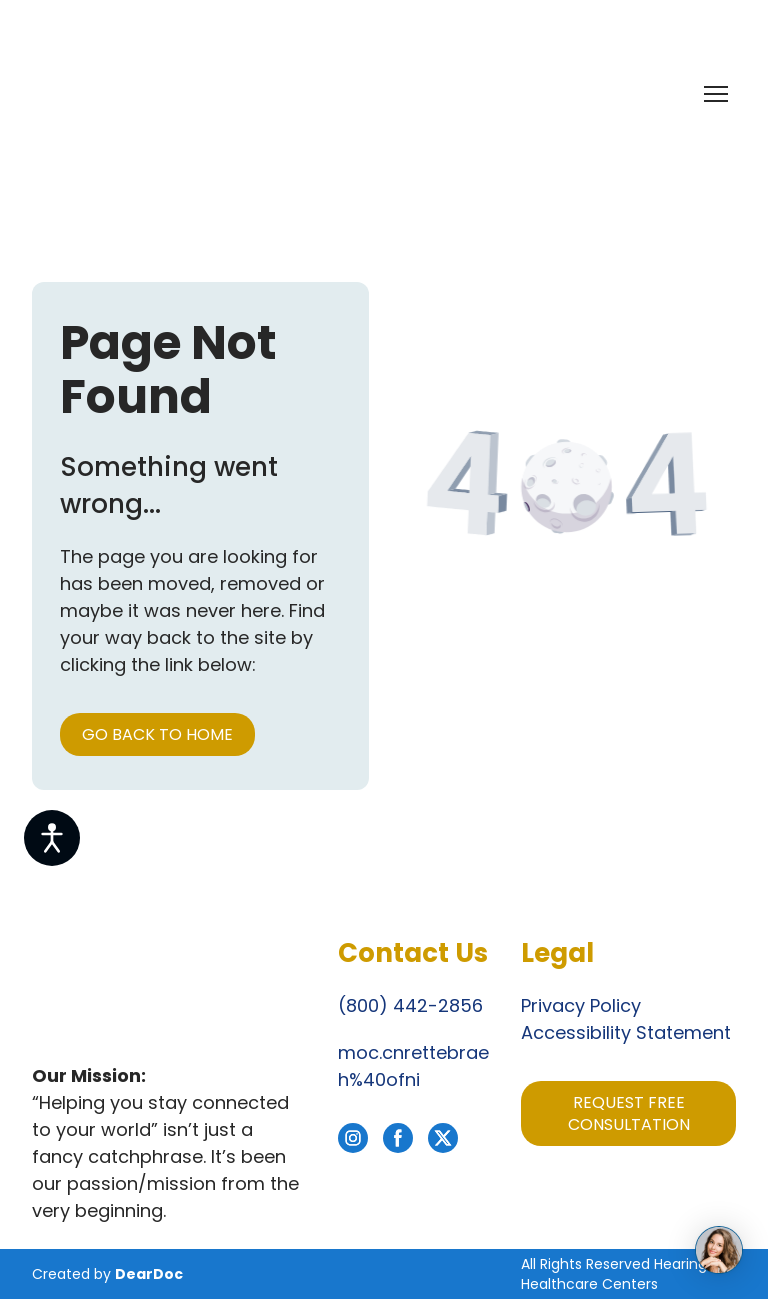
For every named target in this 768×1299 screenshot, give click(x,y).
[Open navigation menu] (716, 94)
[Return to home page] (143, 93)
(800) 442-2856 (410, 1005)
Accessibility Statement (626, 1032)
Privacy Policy (581, 1005)
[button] (157, 734)
